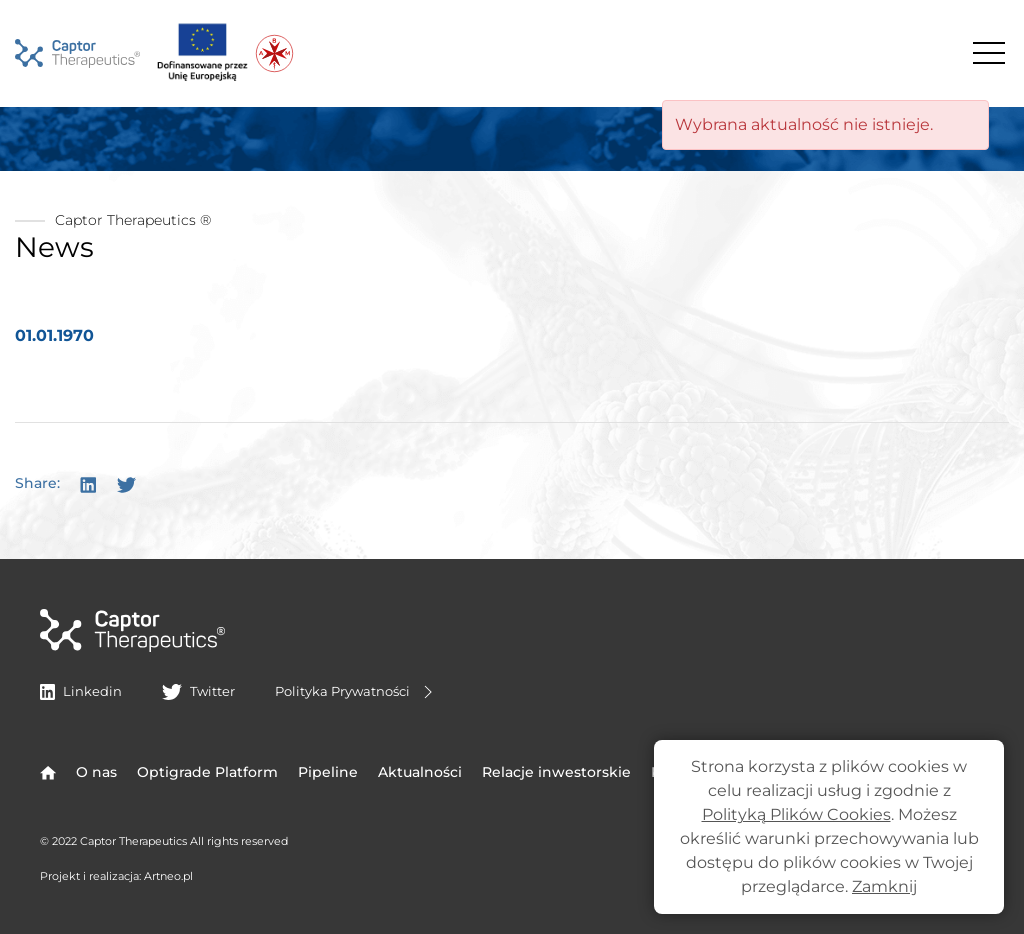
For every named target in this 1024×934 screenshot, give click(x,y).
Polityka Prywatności (356, 692)
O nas (96, 772)
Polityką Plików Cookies (796, 814)
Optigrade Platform (207, 772)
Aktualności (420, 772)
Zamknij (884, 886)
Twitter (198, 691)
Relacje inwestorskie (556, 772)
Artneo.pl (168, 876)
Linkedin (81, 691)
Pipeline (328, 772)
